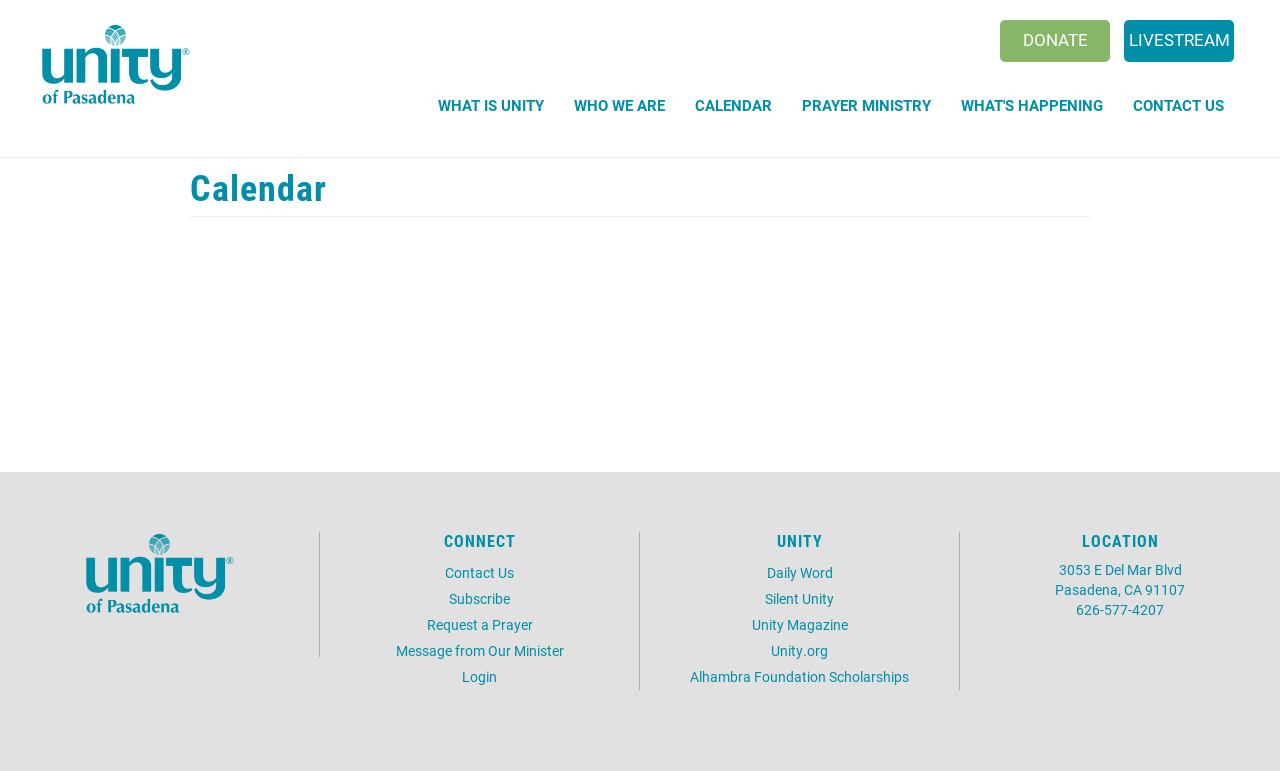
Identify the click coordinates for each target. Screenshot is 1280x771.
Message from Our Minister (480, 650)
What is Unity (491, 105)
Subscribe (479, 598)
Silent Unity (799, 598)
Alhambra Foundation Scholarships (799, 676)
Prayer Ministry (866, 105)
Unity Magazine (800, 624)
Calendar (733, 105)
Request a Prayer (480, 624)
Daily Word (800, 572)
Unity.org (799, 650)
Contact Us (1178, 105)
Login (479, 676)
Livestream (1179, 39)
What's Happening (1032, 105)
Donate (1055, 39)
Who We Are (619, 105)
